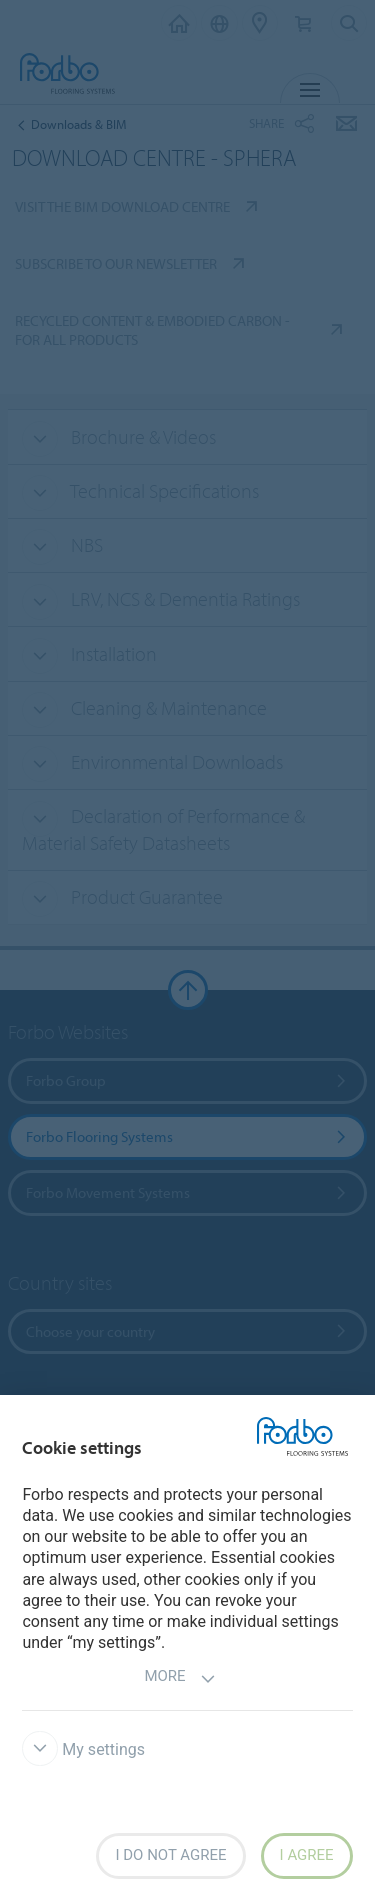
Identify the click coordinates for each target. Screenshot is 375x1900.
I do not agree (170, 1855)
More (179, 1678)
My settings (83, 1749)
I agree (307, 1855)
